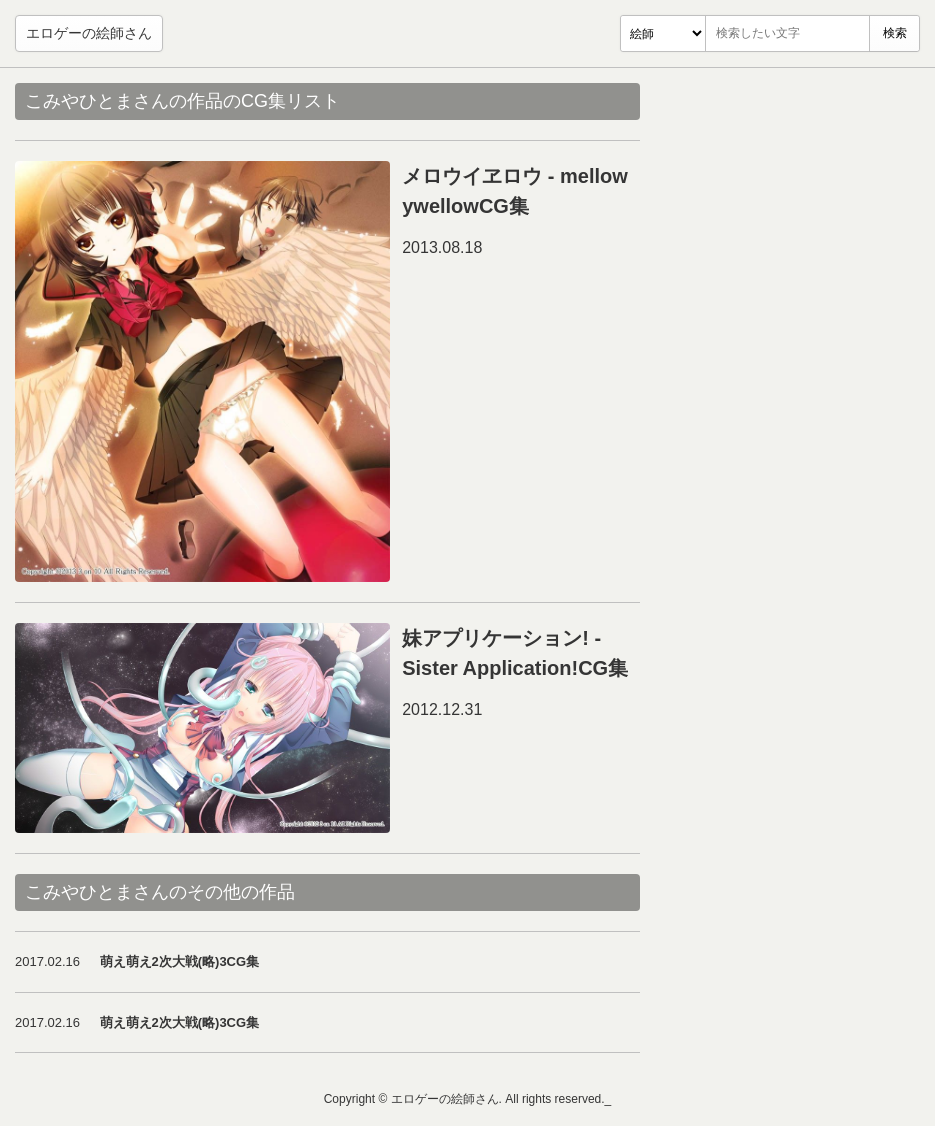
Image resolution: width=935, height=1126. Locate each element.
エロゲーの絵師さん (89, 33)
